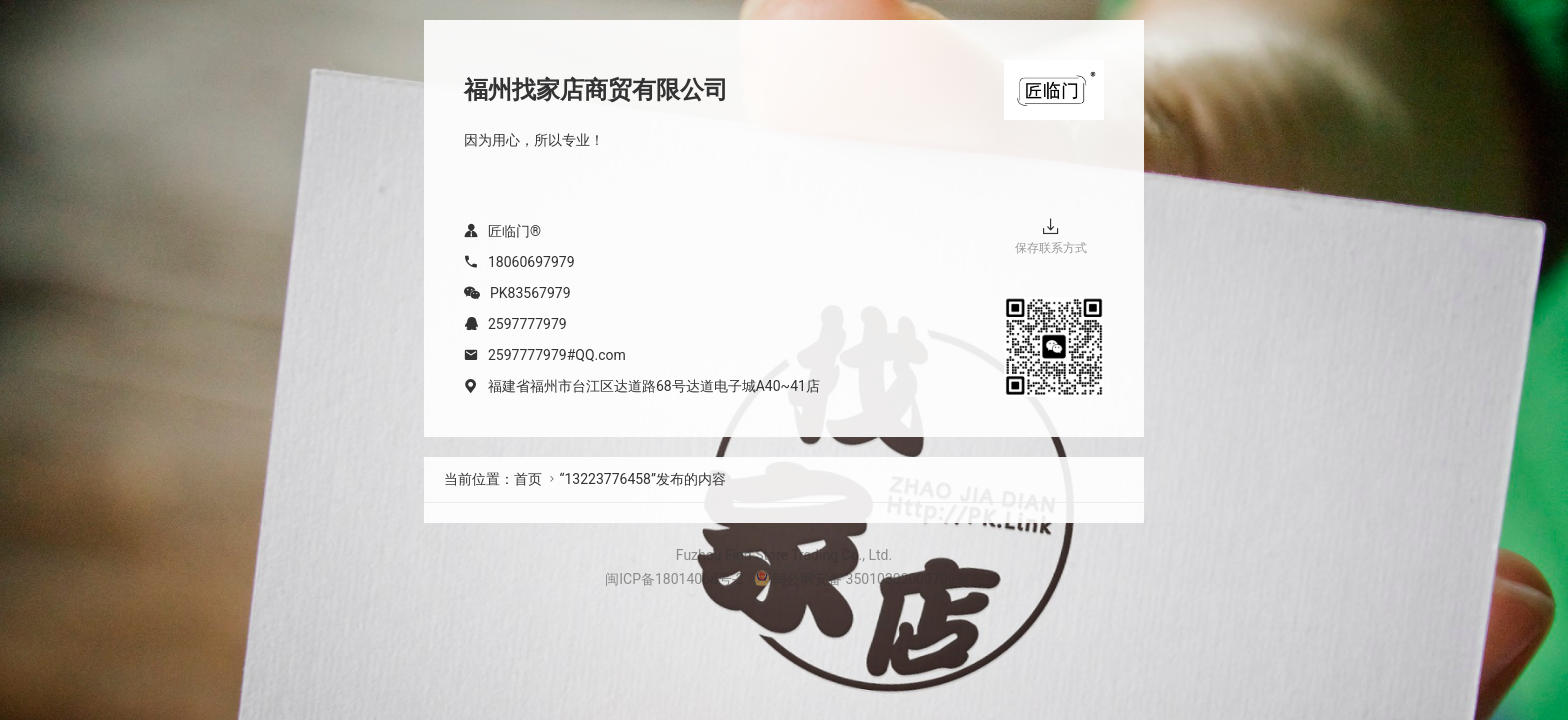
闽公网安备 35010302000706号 (862, 579)
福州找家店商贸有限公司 (596, 90)
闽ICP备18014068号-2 (674, 579)
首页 (528, 479)
